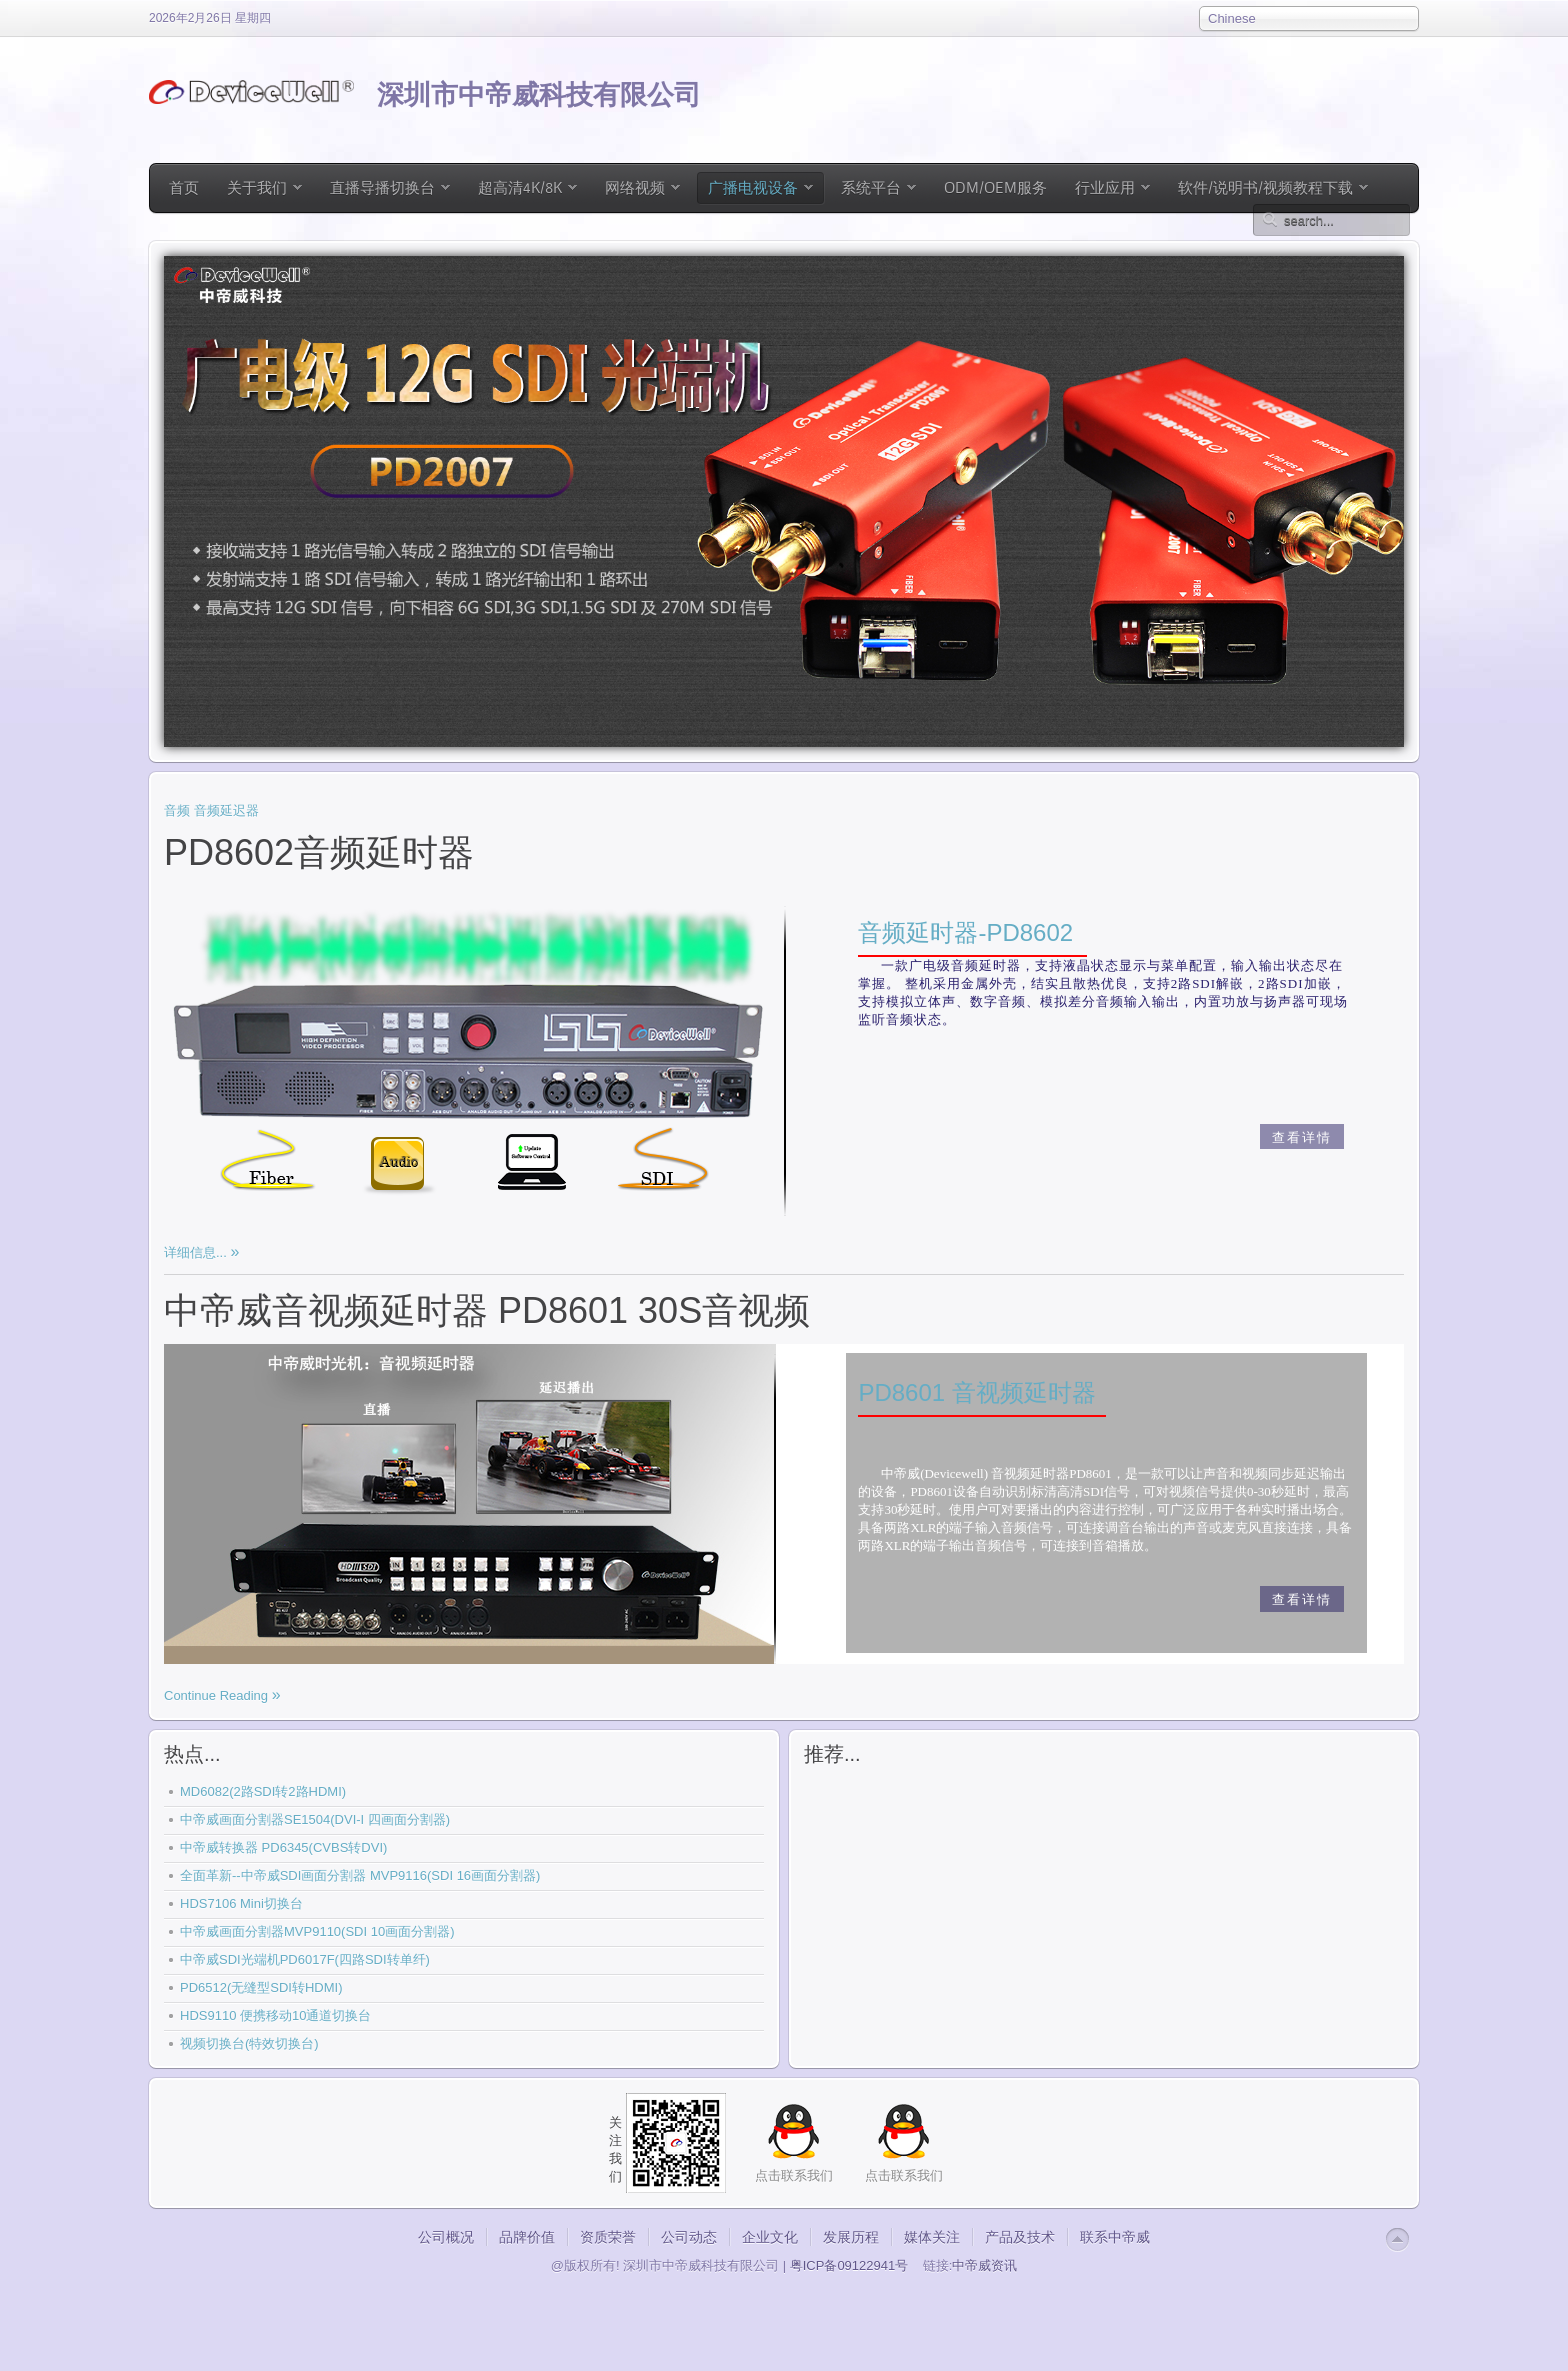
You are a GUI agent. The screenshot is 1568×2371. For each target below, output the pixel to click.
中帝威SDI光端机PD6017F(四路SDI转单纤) (305, 1959)
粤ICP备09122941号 (849, 2265)
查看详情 (1302, 1137)
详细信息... (197, 1252)
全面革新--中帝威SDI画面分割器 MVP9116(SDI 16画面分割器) (360, 1875)
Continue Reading (218, 1695)
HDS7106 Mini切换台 (241, 1903)
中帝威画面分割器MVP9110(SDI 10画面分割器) (317, 1931)
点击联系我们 (904, 2175)
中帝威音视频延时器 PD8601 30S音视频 (487, 1310)
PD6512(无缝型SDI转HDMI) (261, 1987)
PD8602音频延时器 (319, 852)
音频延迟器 (226, 810)
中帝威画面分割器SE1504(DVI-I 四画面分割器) (315, 1819)
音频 (177, 810)
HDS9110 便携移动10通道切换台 (275, 2015)
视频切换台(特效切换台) (249, 2043)
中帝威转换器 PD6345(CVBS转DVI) (283, 1847)
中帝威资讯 (984, 2265)
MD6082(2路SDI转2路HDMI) (263, 1791)
